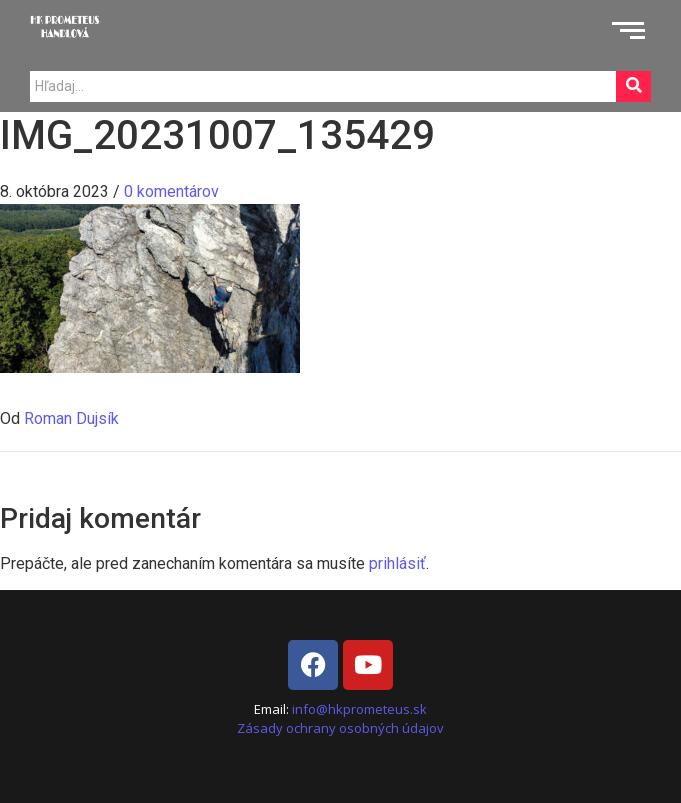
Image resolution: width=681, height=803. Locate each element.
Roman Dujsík (71, 418)
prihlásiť (397, 563)
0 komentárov (171, 191)
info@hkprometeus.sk (359, 709)
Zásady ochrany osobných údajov (340, 728)
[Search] (323, 86)
